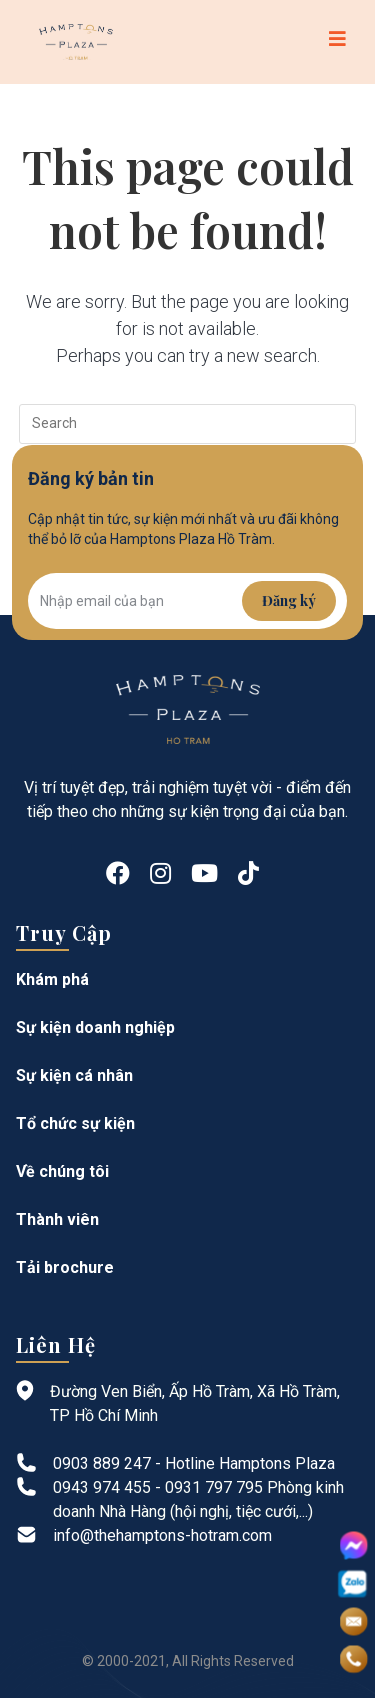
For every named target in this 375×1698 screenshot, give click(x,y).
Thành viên (57, 1219)
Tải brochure (65, 1267)
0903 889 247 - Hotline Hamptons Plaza (194, 1463)
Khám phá (52, 979)
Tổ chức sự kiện (75, 1123)
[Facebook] (118, 874)
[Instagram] (160, 874)
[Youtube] (204, 874)
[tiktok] (248, 874)
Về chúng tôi (62, 1171)
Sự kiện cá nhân (74, 1075)
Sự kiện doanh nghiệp (95, 1027)
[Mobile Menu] (338, 42)
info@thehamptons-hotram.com (162, 1535)
